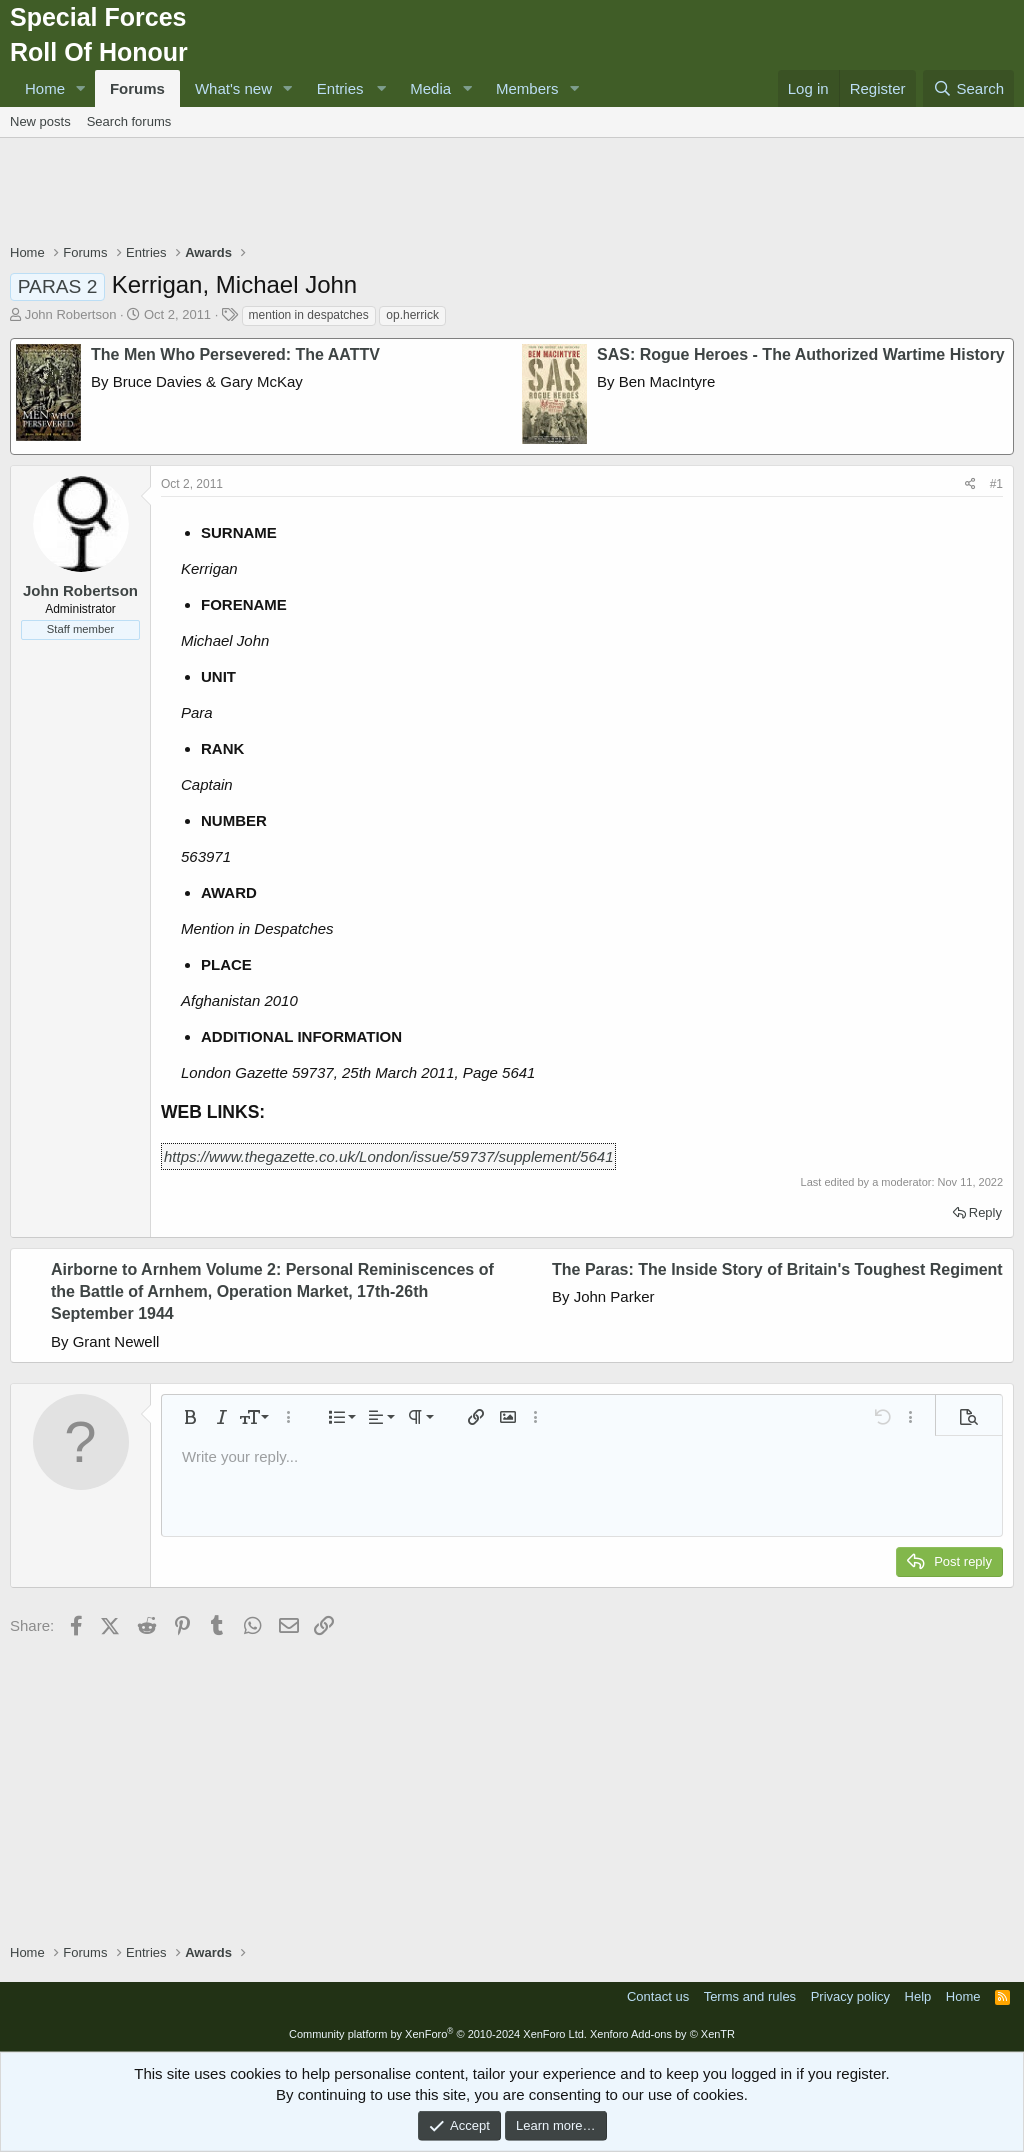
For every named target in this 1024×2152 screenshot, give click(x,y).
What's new (233, 88)
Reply (985, 1212)
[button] (81, 88)
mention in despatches (309, 315)
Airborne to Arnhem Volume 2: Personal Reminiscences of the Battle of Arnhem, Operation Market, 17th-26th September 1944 (272, 1292)
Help (918, 1996)
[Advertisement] (512, 193)
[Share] (970, 484)
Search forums (129, 121)
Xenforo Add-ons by (662, 2034)
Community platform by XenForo (438, 2034)
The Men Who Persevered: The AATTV (235, 354)
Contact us (658, 1996)
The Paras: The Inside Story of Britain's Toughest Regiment (777, 1269)
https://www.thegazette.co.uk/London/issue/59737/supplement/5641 (388, 1156)
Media (430, 88)
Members (527, 88)
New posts (40, 121)
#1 (996, 484)
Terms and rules (750, 1996)
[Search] (968, 88)
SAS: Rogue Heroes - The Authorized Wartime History (801, 354)
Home (45, 88)
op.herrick (412, 315)
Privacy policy (850, 1996)
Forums (137, 88)
